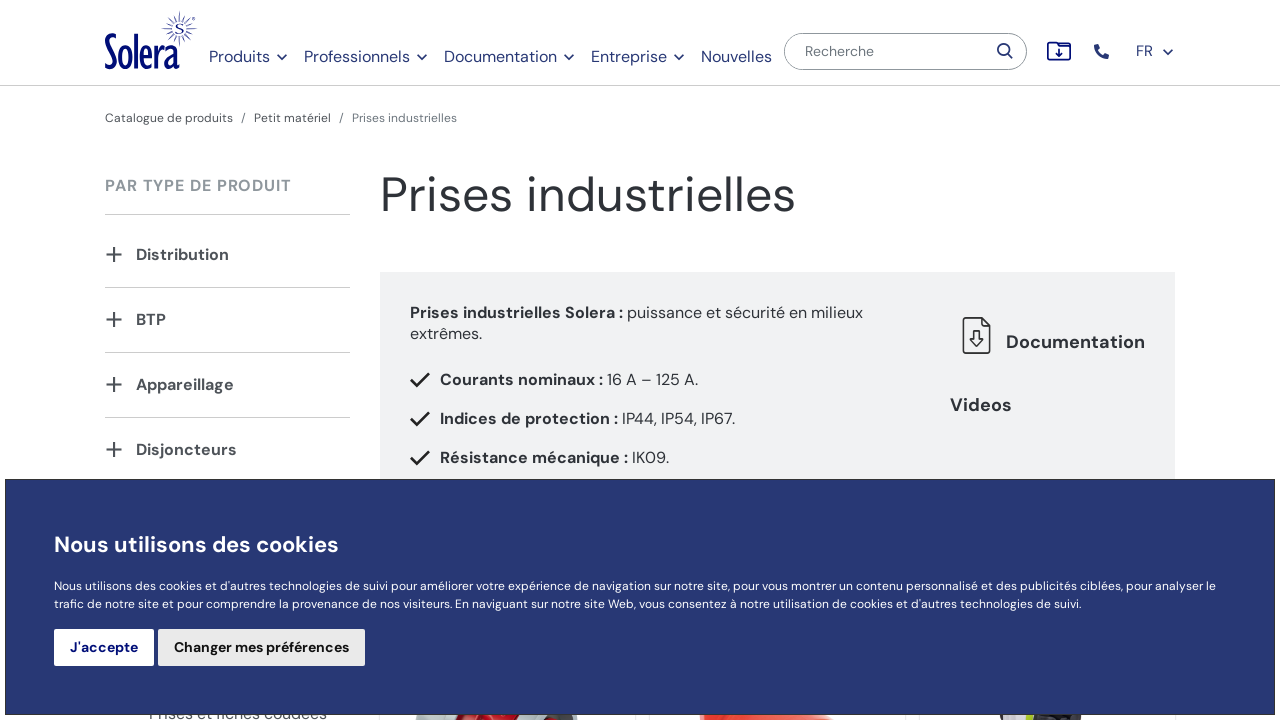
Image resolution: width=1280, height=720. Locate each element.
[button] (1103, 51)
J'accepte (104, 647)
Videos (981, 405)
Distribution (182, 254)
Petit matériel (292, 118)
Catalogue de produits (169, 118)
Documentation (500, 56)
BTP (151, 319)
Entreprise (629, 56)
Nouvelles (736, 56)
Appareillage (185, 384)
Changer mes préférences (261, 647)
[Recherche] (885, 51)
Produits (239, 56)
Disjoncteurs (186, 449)
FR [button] (1155, 51)
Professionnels (357, 56)
